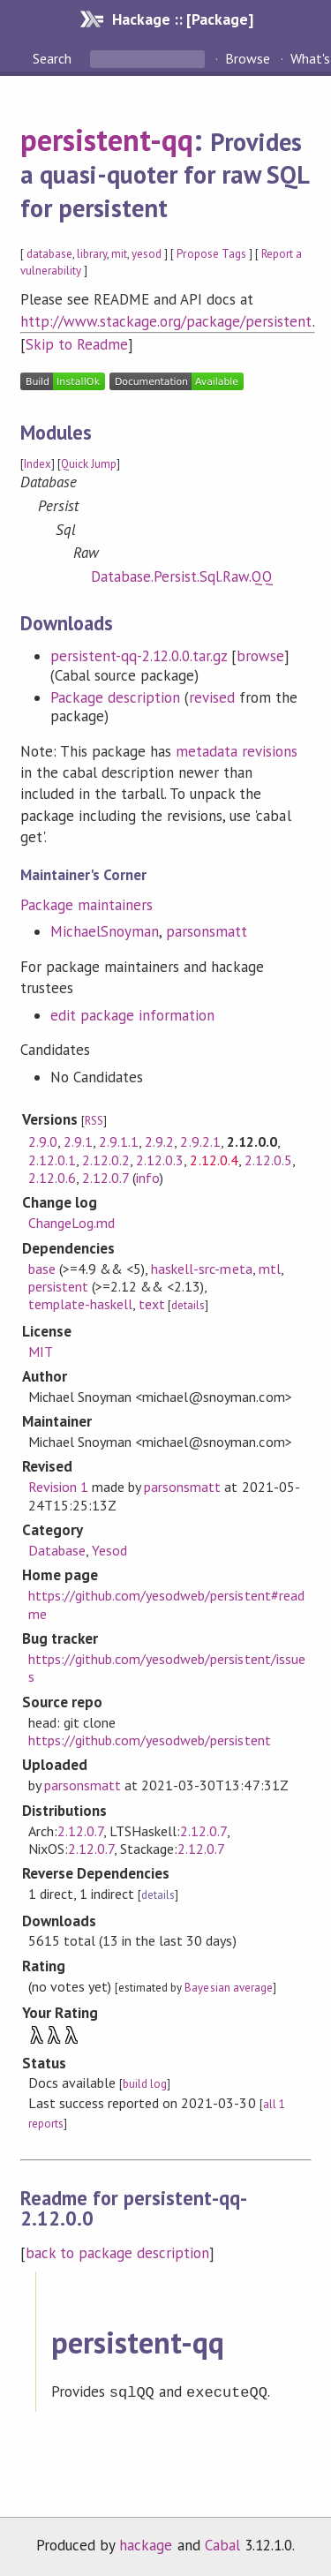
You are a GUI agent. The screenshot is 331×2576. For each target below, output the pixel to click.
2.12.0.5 (268, 1160)
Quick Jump (89, 463)
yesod (147, 253)
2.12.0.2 (106, 1160)
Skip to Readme (77, 344)
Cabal (222, 2543)
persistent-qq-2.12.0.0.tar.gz (139, 656)
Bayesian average (228, 1987)
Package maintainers (86, 905)
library (92, 253)
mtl (270, 1268)
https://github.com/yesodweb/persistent (149, 1740)
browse (260, 656)
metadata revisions (236, 751)
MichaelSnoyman (104, 931)
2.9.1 (78, 1141)
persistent (58, 1286)
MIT (40, 1351)
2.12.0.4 (213, 1160)
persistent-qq (106, 139)
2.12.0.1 (52, 1160)
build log (145, 2083)
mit (119, 253)
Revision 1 (58, 1486)
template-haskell (80, 1304)
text (152, 1304)
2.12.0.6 (52, 1177)
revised (212, 697)
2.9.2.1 (200, 1141)
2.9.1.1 (119, 1141)
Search (54, 58)
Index (37, 463)
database (49, 253)
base (42, 1268)
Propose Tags (211, 253)
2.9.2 (159, 1141)
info (148, 1177)
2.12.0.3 (160, 1160)
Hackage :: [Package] (182, 19)
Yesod (109, 1550)
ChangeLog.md (71, 1223)
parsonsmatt (206, 931)
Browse (247, 58)
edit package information (132, 1015)
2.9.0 (42, 1141)
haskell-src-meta (201, 1268)
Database (57, 1550)
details (188, 1305)
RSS (94, 1120)
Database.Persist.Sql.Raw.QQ (182, 576)
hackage (145, 2543)
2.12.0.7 (105, 1177)
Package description (115, 697)
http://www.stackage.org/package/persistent (166, 321)
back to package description (118, 2253)
